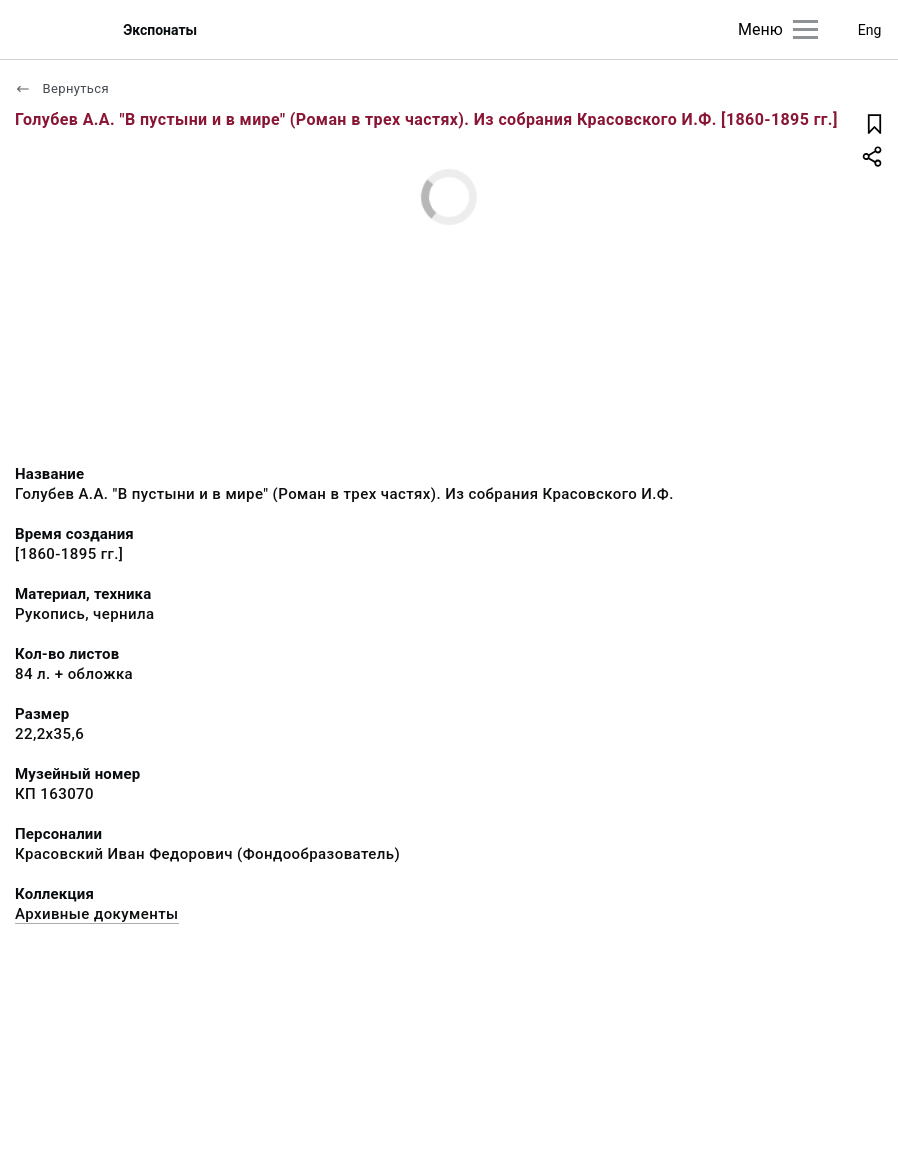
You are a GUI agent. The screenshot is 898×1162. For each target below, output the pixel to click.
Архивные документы (97, 914)
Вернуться (62, 88)
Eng (870, 30)
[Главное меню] (805, 29)
